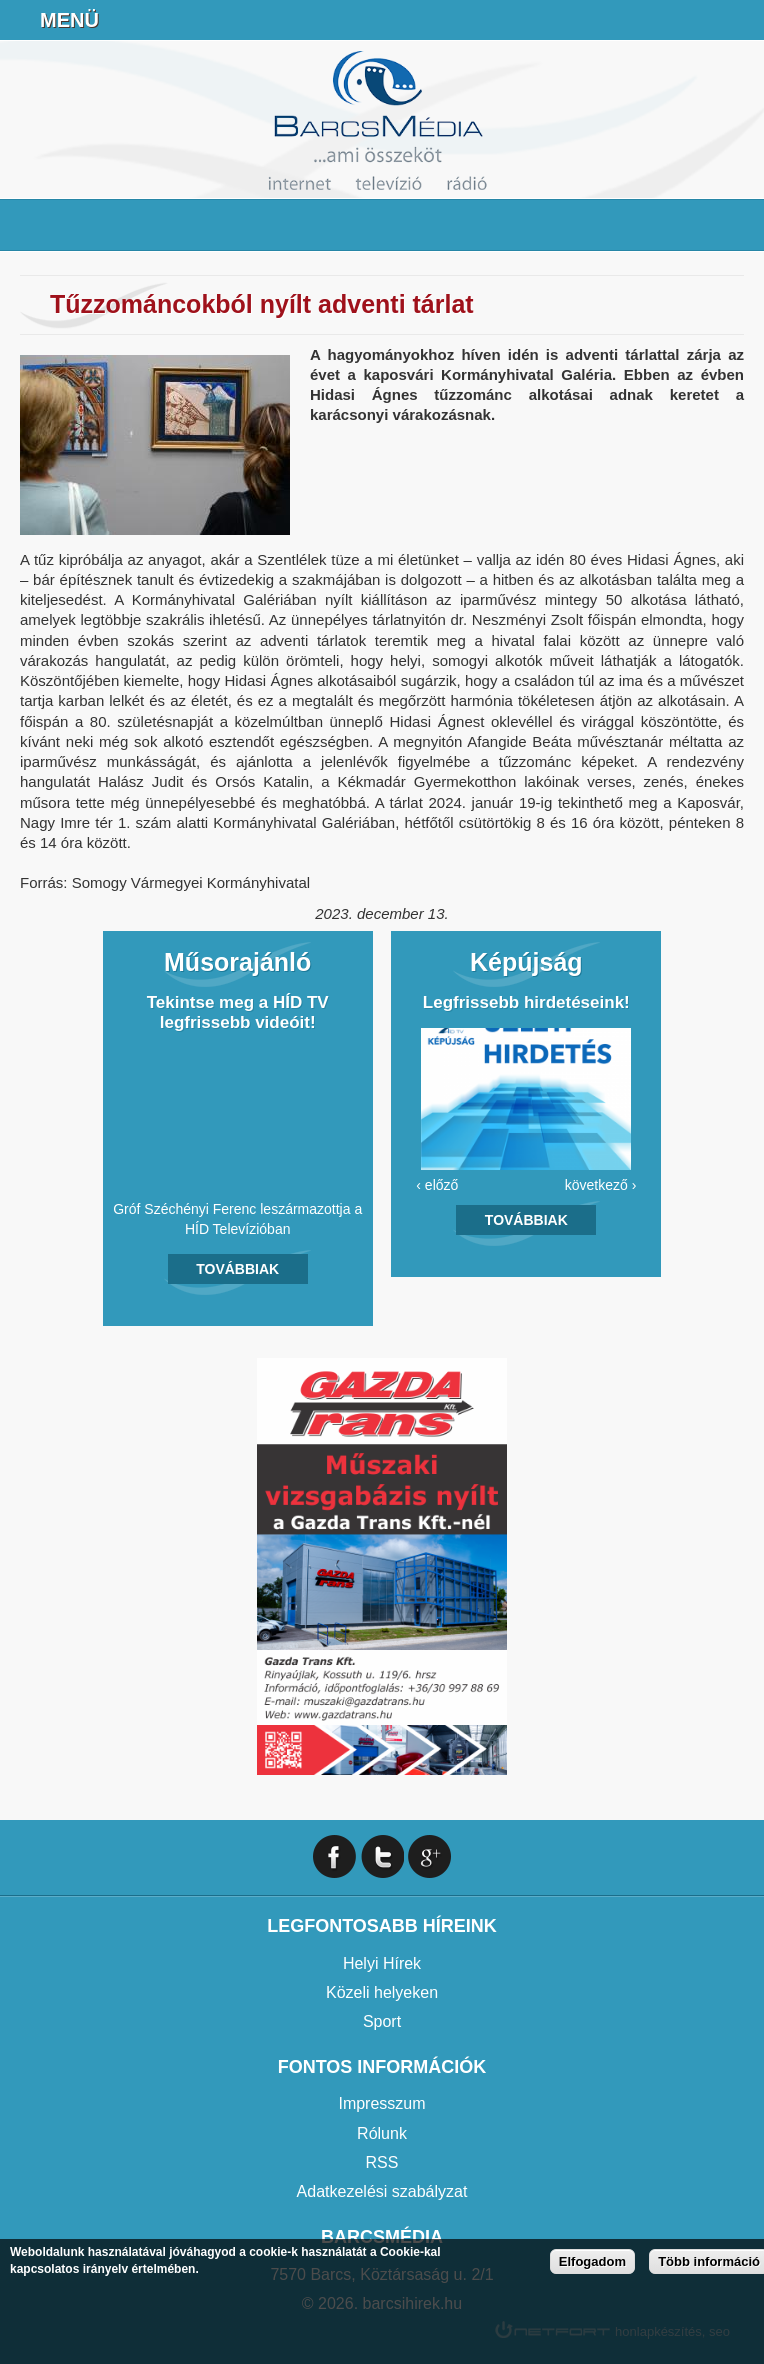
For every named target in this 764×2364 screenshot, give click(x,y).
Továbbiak (237, 1269)
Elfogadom (592, 2261)
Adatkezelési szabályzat (382, 2191)
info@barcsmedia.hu (690, 20)
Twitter (382, 1856)
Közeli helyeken (382, 1992)
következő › (601, 1185)
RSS (382, 2162)
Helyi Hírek (382, 1963)
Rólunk (382, 2133)
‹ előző (437, 1185)
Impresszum (381, 2103)
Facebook (740, 20)
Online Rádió (590, 20)
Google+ (429, 1856)
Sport (382, 2021)
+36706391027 (640, 20)
